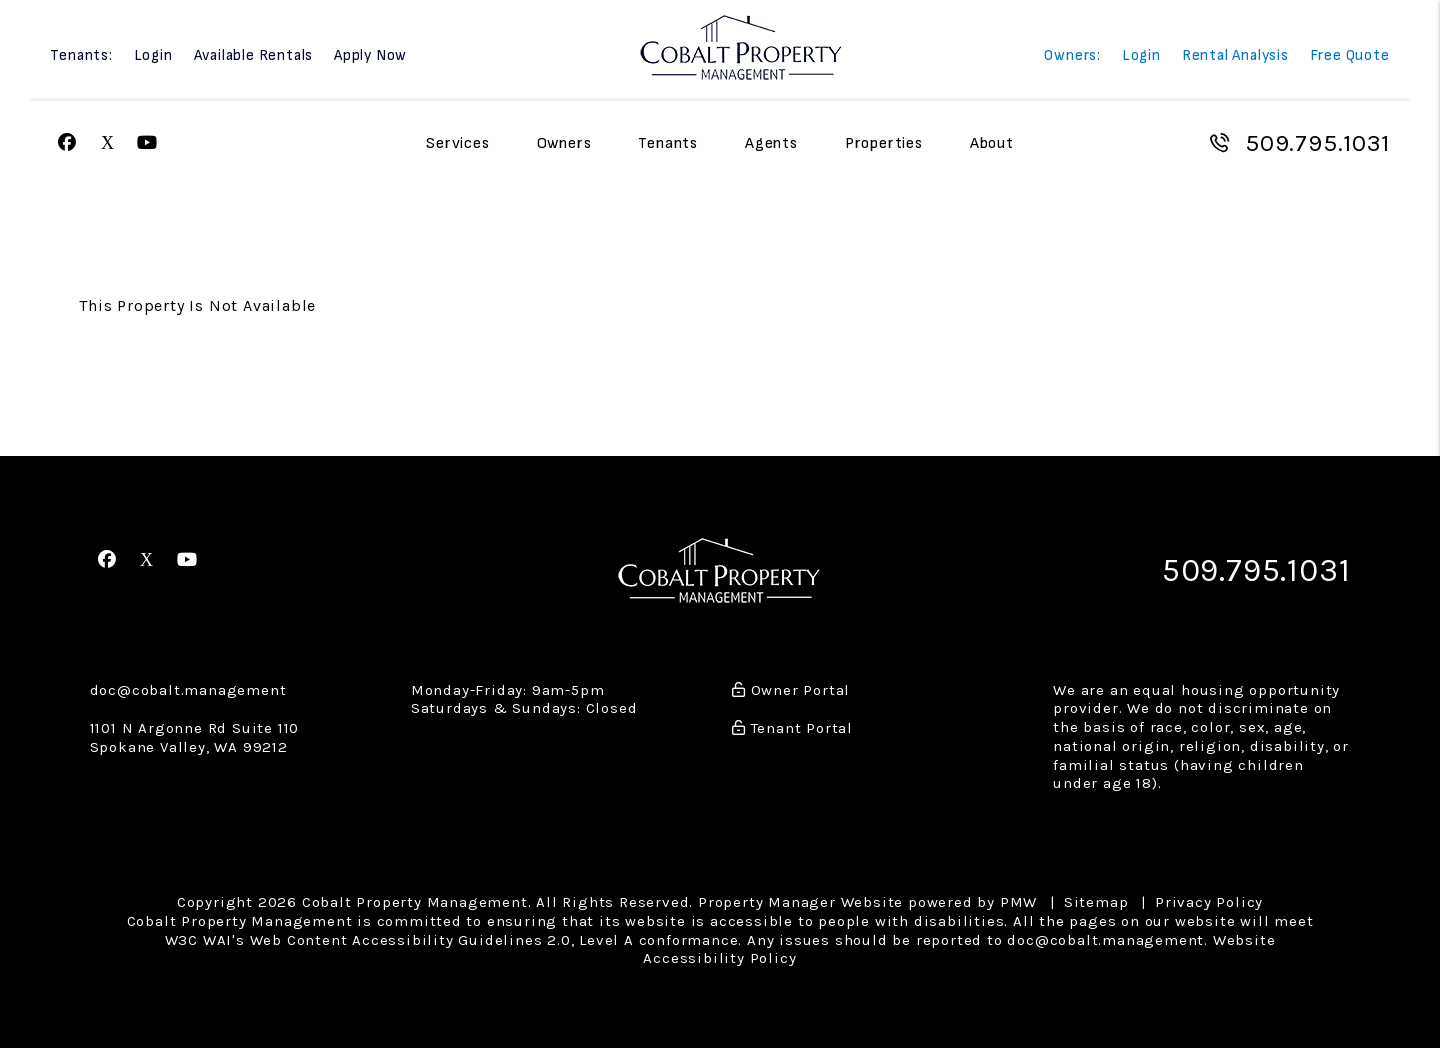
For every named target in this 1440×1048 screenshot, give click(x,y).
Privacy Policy (1209, 902)
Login (153, 56)
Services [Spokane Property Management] (457, 143)
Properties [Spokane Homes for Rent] (884, 143)
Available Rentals (254, 56)
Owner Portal (791, 690)
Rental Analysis (1235, 56)
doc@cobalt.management (188, 690)
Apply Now (370, 56)
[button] (67, 143)
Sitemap (1096, 902)
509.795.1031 (1317, 143)
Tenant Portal (792, 728)
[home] (741, 46)
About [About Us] (992, 143)
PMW (1018, 902)
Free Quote (1350, 56)
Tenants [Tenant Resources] (668, 143)
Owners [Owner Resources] (564, 143)
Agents (771, 143)
